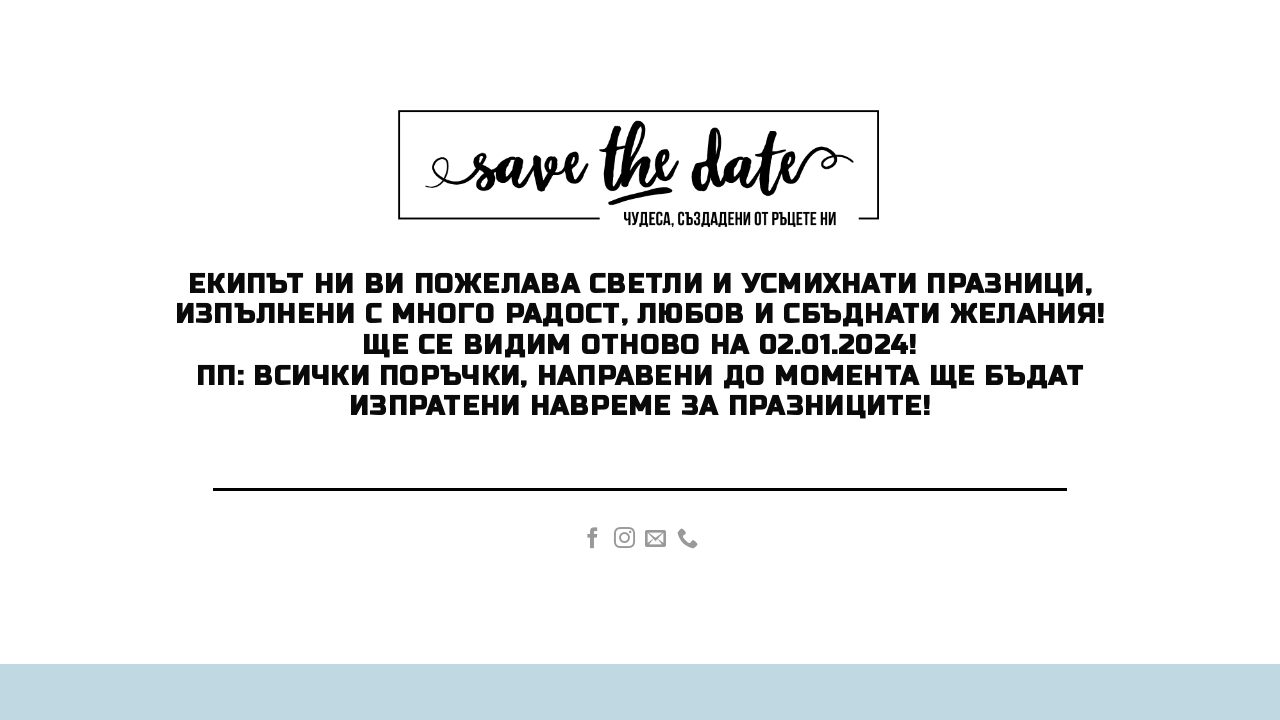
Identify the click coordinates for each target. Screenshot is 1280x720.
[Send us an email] (655, 539)
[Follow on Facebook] (592, 539)
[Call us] (687, 539)
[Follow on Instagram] (624, 539)
